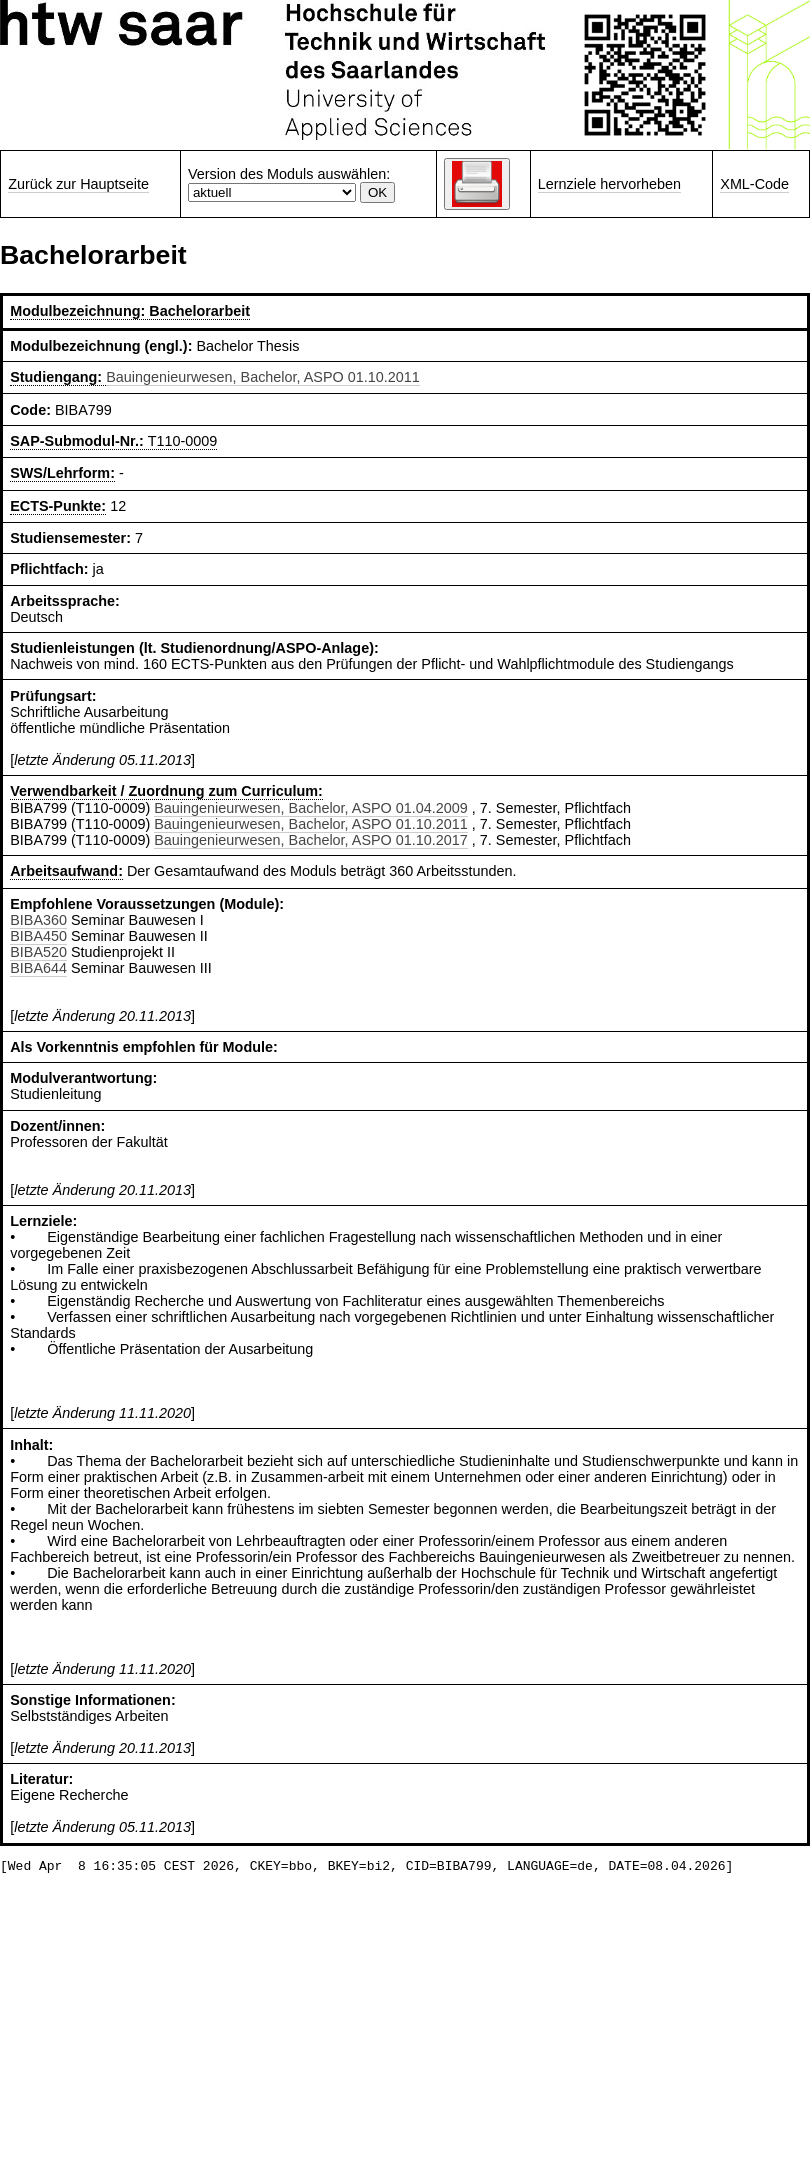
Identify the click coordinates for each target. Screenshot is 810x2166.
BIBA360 (38, 920)
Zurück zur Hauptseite (78, 184)
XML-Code (754, 184)
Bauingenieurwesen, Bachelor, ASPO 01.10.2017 (311, 840)
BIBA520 (38, 952)
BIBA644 (38, 968)
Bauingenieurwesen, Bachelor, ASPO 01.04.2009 (311, 808)
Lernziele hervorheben (609, 184)
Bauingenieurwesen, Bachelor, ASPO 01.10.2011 (263, 377)
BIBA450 (38, 936)
